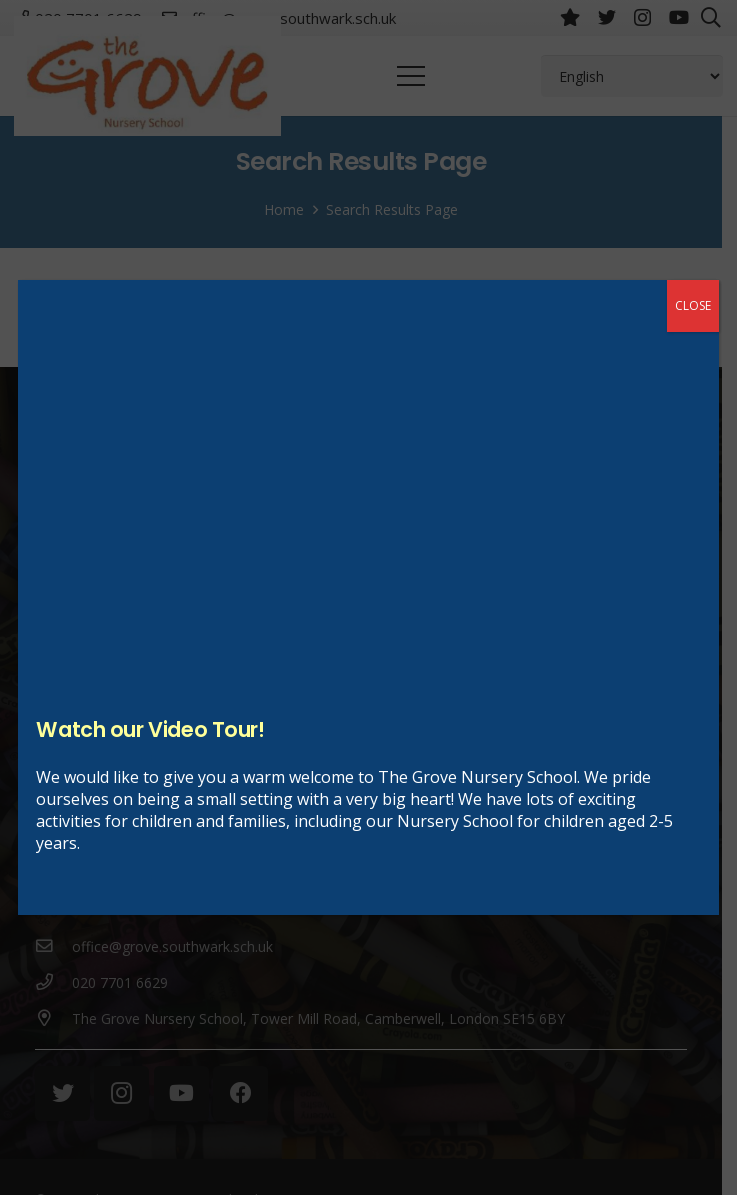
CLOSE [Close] (693, 305)
